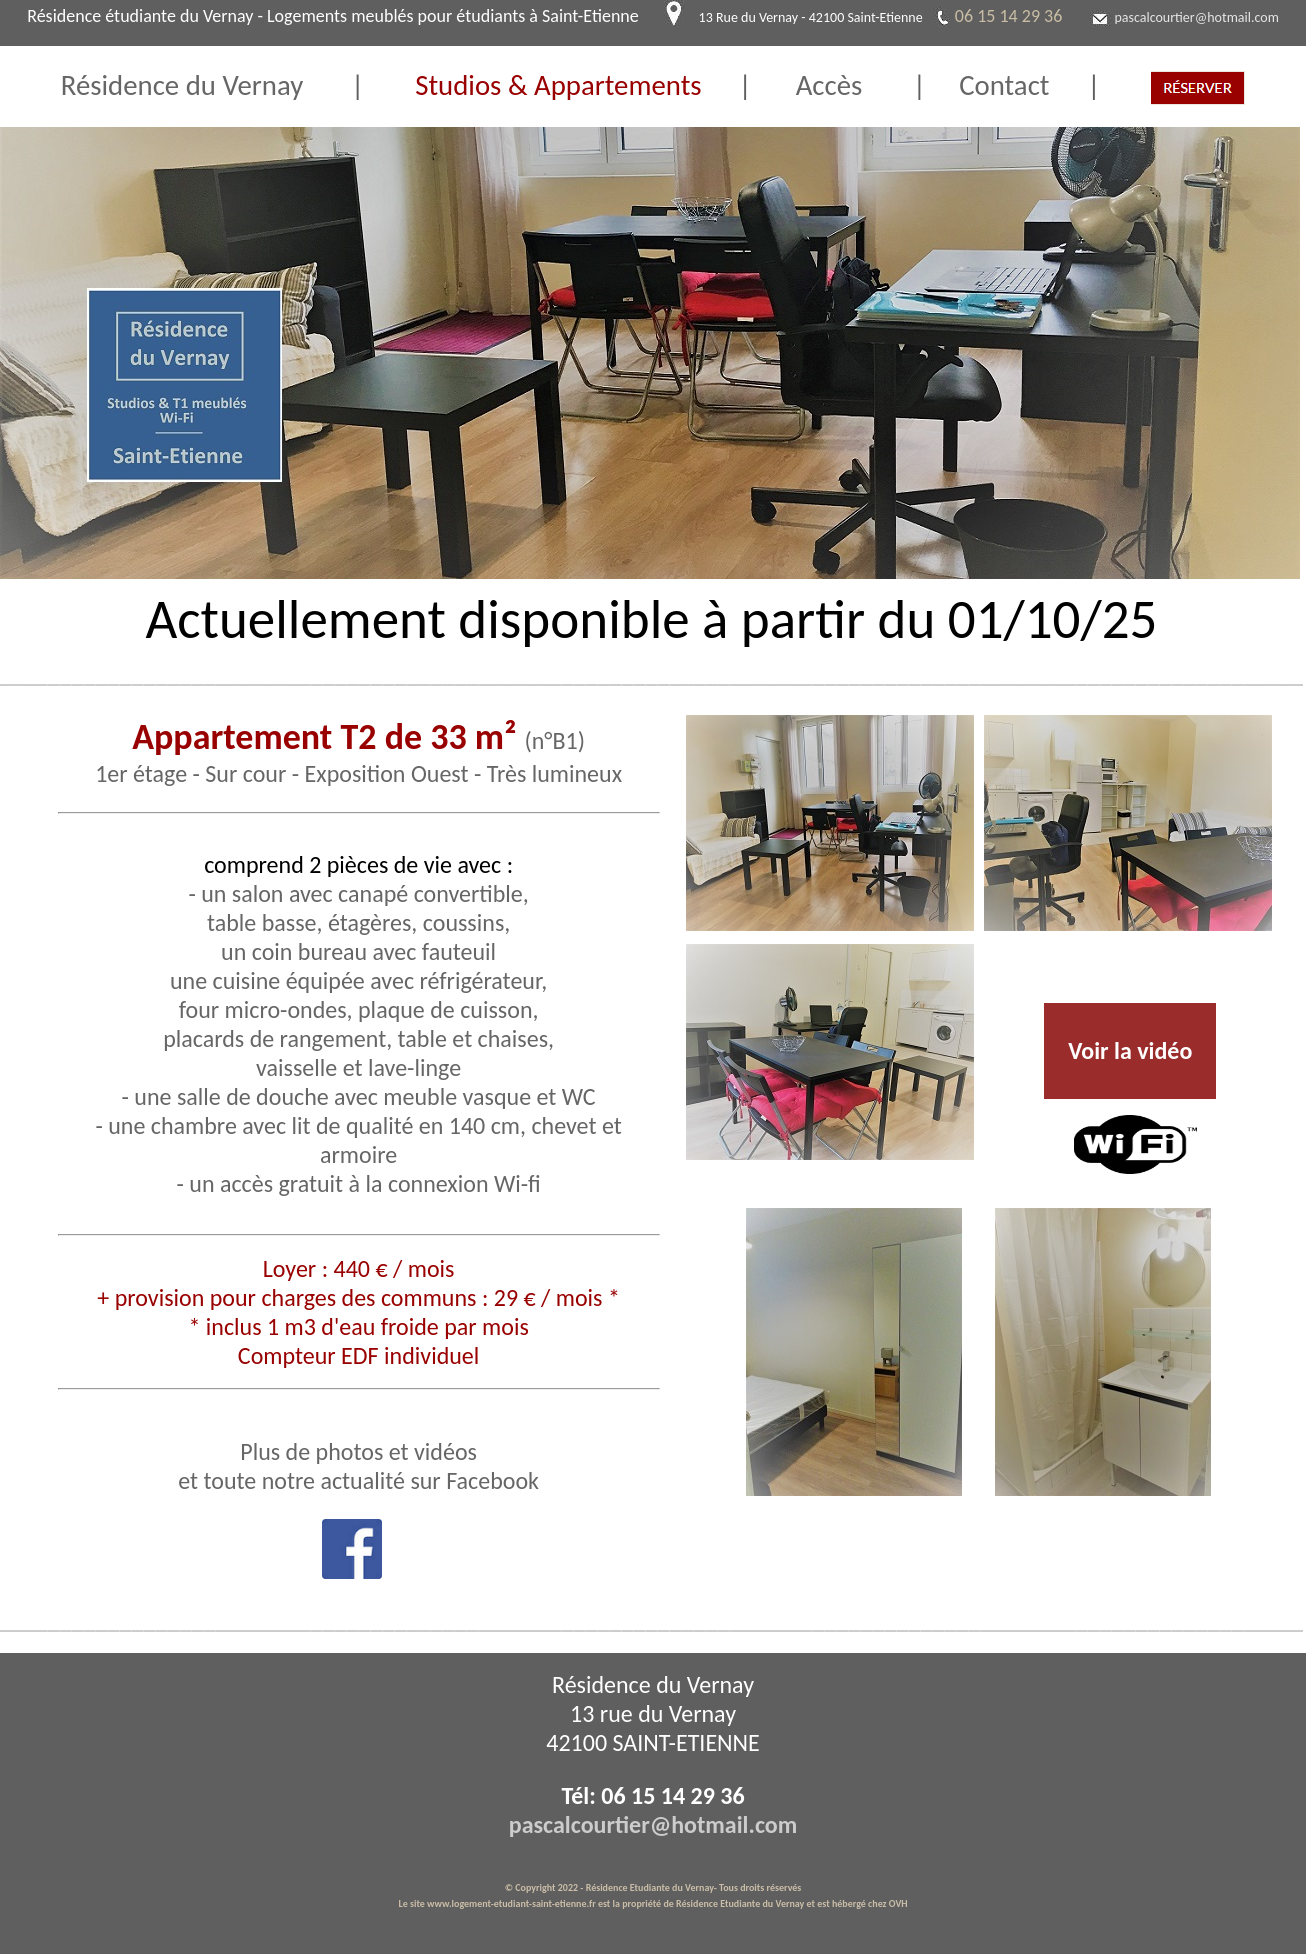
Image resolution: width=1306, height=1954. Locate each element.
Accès (854, 85)
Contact (987, 85)
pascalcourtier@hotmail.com (1196, 17)
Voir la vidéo (1130, 1050)
